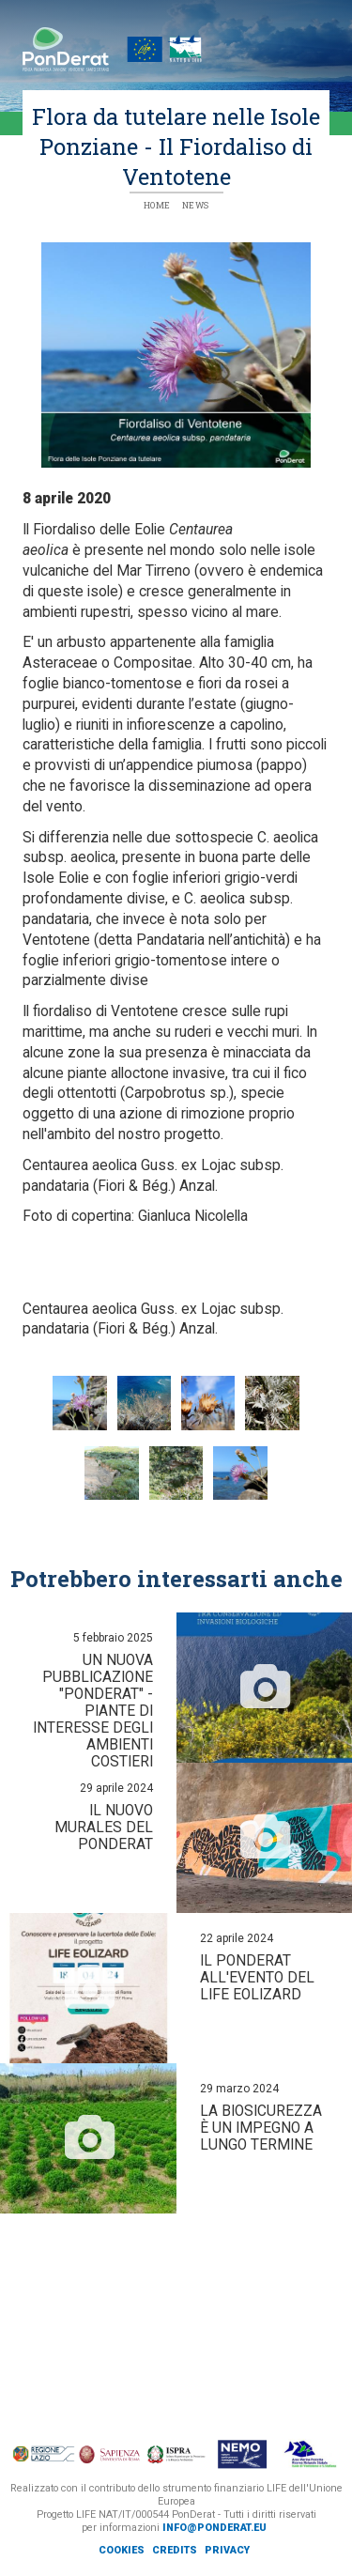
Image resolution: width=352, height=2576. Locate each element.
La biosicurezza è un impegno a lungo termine (261, 2128)
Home (157, 205)
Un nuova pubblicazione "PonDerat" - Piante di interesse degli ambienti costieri (93, 1711)
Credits (174, 2550)
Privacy (227, 2550)
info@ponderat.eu (214, 2528)
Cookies (122, 2550)
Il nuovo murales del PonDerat (103, 1827)
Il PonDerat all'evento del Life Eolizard (257, 1977)
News (195, 205)
